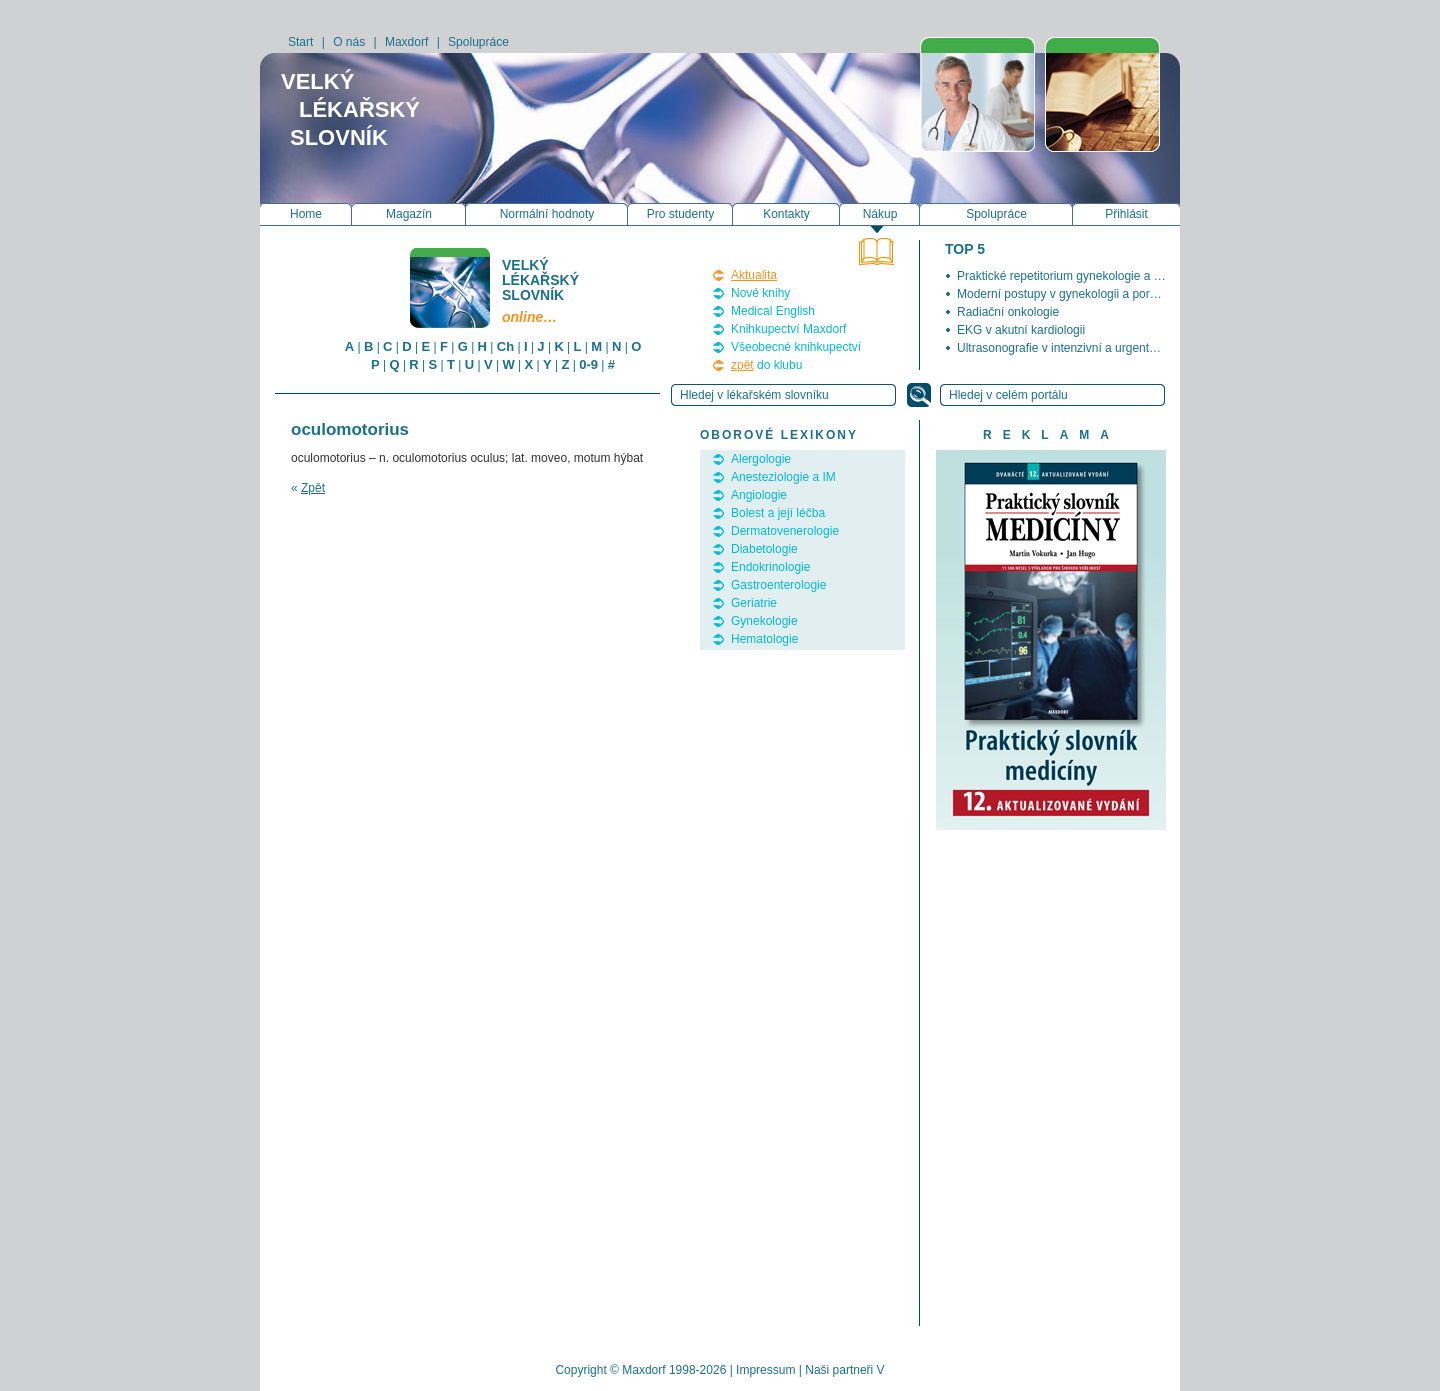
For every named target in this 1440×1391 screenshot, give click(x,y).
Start (300, 42)
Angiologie (759, 495)
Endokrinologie (770, 567)
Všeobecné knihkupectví (796, 347)
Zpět (313, 488)
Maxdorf (406, 42)
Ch (505, 346)
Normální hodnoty (547, 214)
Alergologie (761, 459)
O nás (349, 42)
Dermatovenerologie (785, 531)
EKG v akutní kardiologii (1021, 330)
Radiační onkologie (1008, 312)
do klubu (766, 365)
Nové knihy (760, 293)
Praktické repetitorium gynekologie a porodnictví (1084, 276)
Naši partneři (839, 1370)
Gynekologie (764, 621)
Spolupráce (478, 42)
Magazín (409, 214)
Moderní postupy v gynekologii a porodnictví (1074, 294)
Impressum (765, 1370)
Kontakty (786, 214)
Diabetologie (764, 549)
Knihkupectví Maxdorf (788, 329)
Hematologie (764, 639)
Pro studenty (680, 214)
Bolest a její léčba (778, 513)
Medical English (773, 311)
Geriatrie (754, 603)
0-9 (588, 364)
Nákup (880, 214)
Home (306, 214)
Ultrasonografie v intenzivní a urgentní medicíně (1084, 348)
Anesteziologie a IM (783, 477)
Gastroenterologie (778, 585)
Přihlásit (1126, 214)
